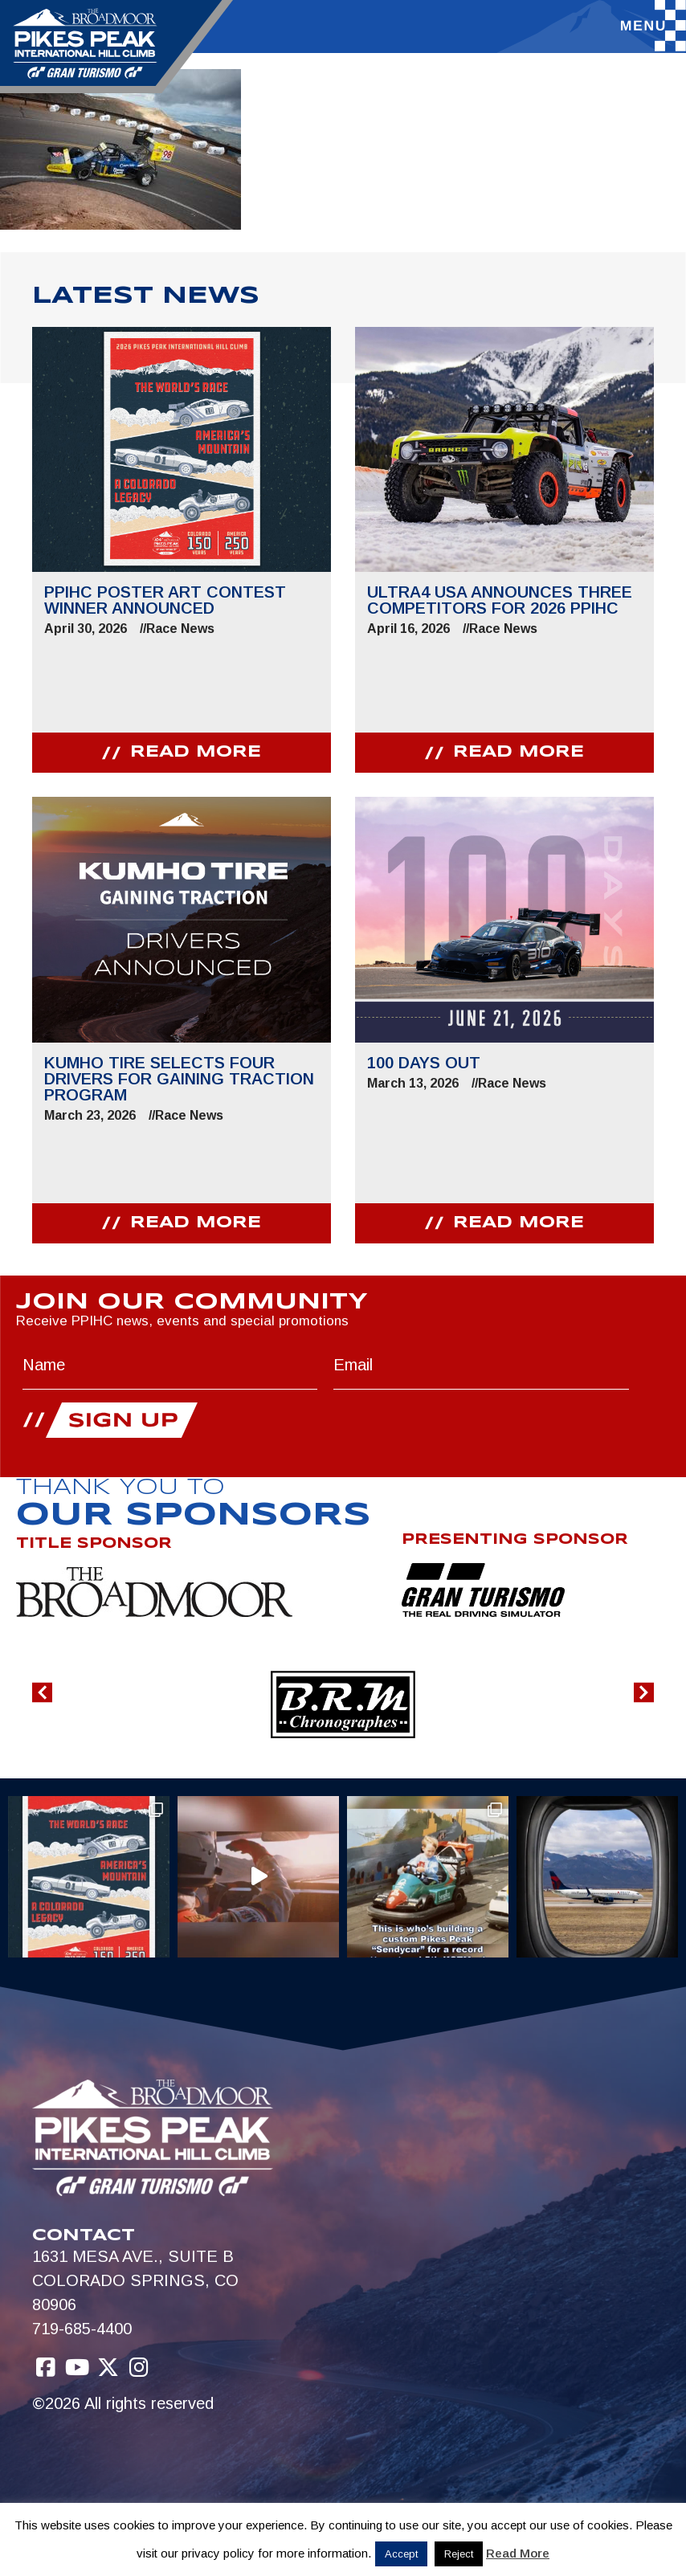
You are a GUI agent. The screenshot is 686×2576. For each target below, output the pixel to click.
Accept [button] (401, 2554)
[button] (42, 1692)
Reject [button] (458, 2554)
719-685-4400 (82, 2328)
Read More (517, 2553)
